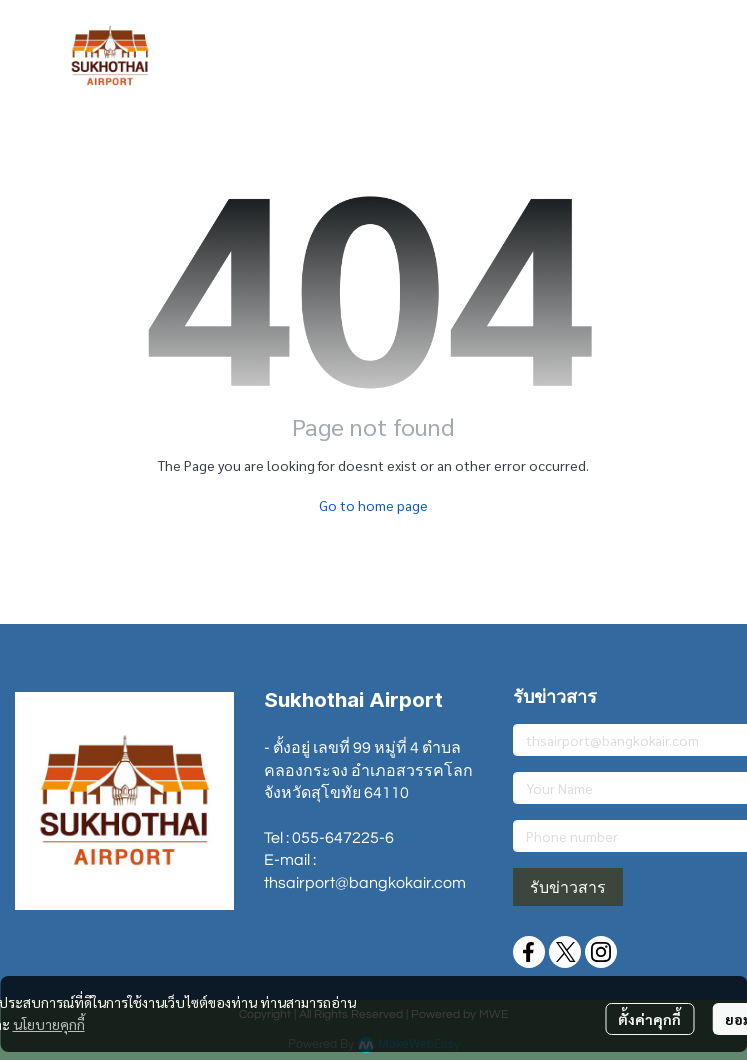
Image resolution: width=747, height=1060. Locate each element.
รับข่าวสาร (568, 887)
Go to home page (373, 505)
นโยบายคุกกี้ (49, 1024)
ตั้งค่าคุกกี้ (649, 1019)
